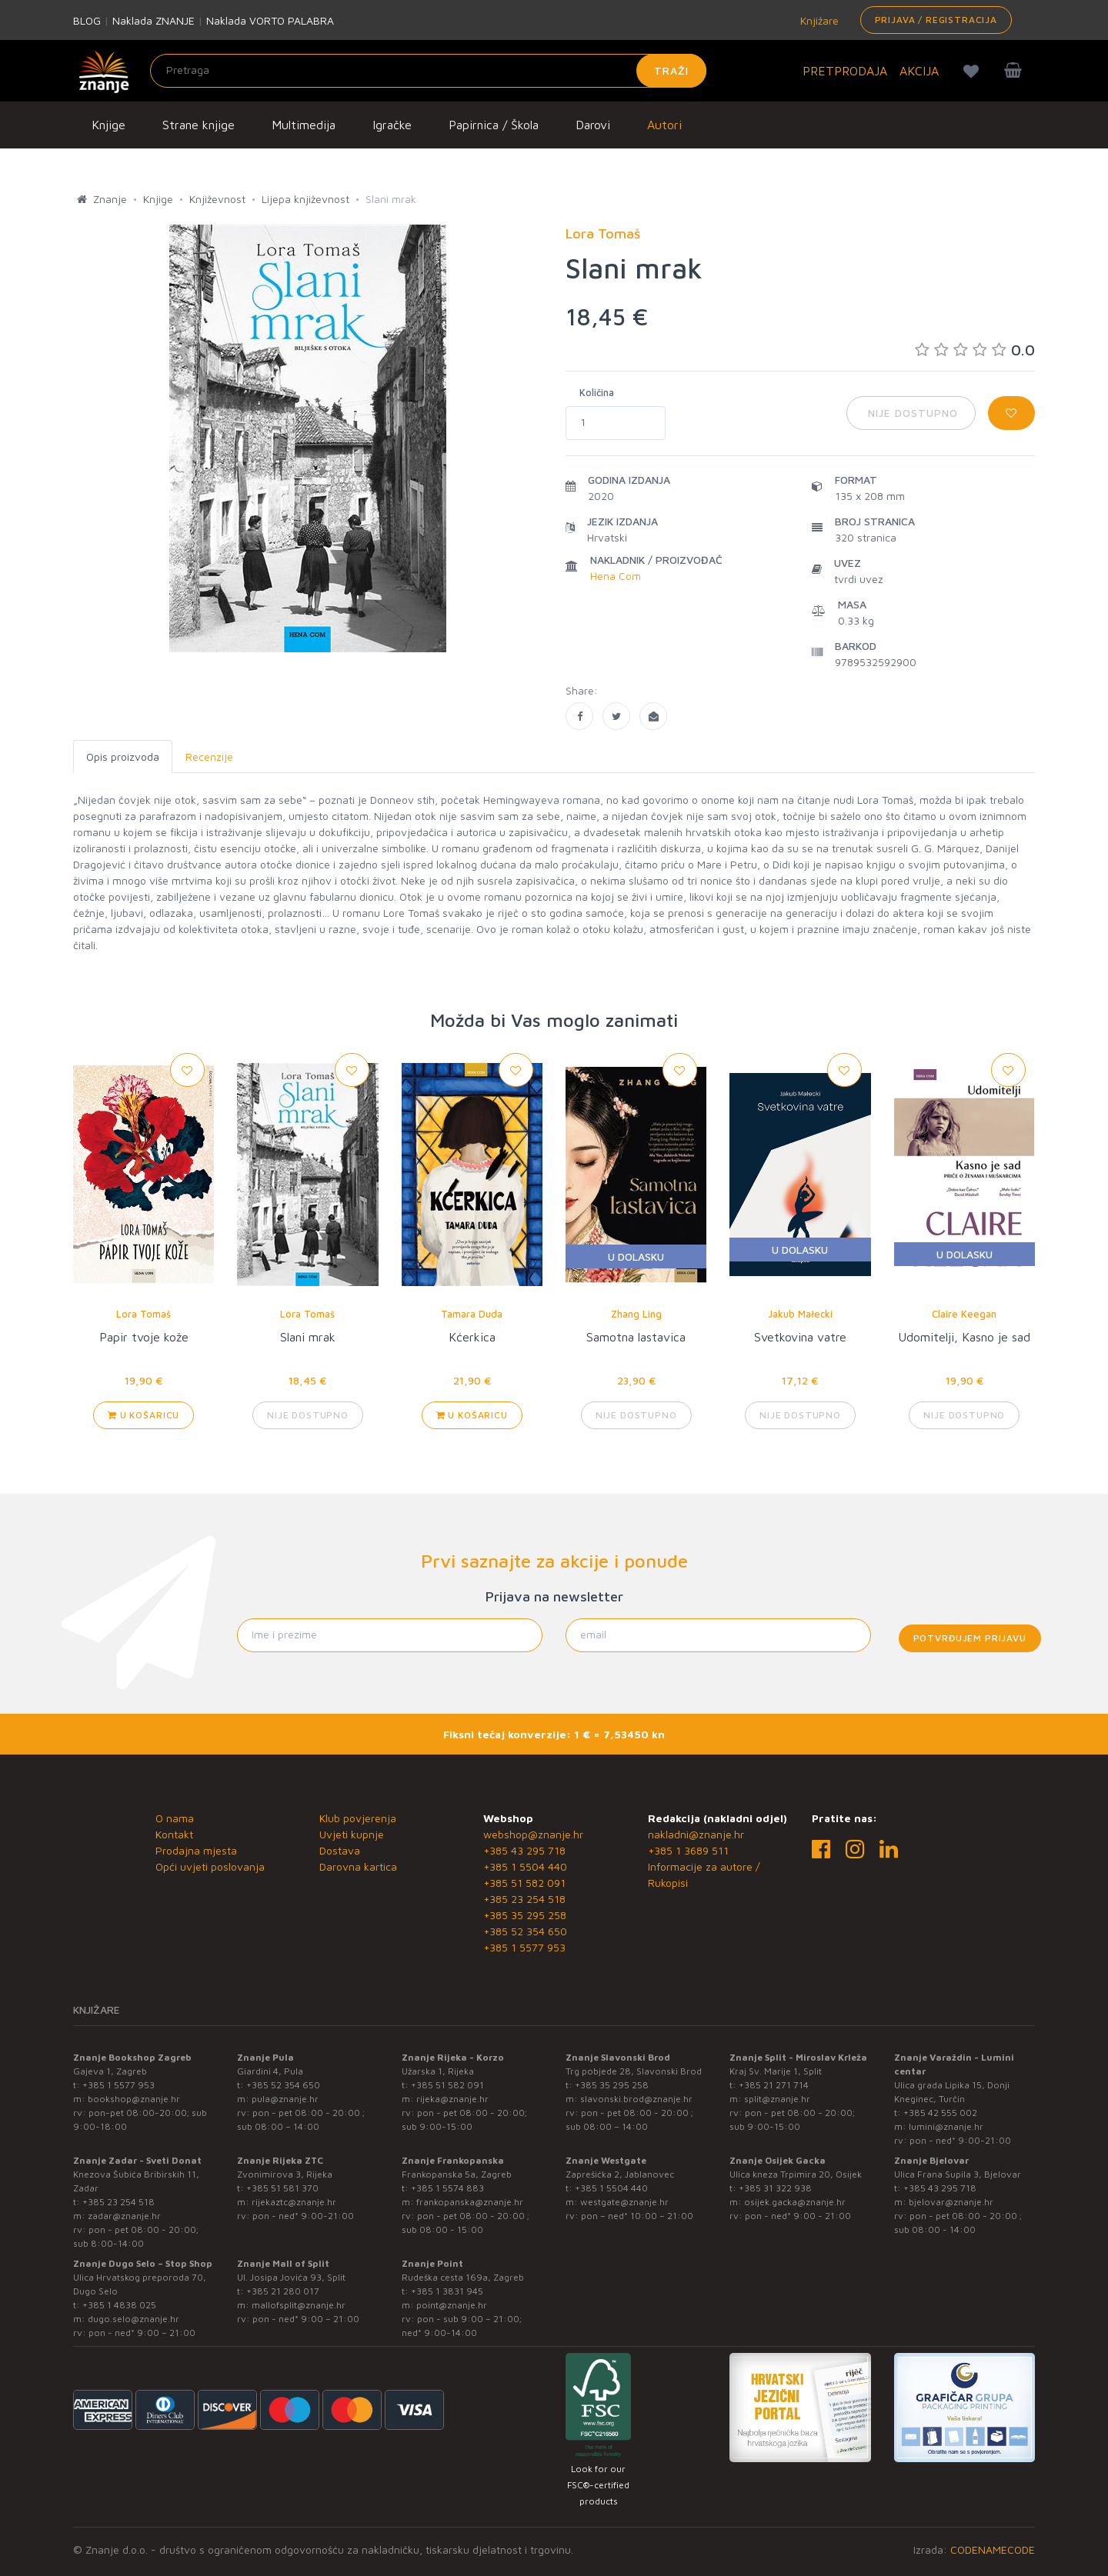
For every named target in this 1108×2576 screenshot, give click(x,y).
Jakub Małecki (800, 1314)
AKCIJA (919, 71)
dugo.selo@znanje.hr (133, 2318)
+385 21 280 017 (282, 2291)
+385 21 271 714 (774, 2085)
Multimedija (303, 125)
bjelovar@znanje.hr (951, 2202)
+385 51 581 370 (282, 2188)
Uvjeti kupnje (351, 1834)
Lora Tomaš (143, 1314)
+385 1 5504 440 (525, 1866)
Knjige (108, 125)
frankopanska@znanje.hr (469, 2202)
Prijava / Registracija (936, 19)
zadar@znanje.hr (124, 2215)
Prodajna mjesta (196, 1850)
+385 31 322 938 (775, 2188)
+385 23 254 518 (524, 1898)
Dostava (339, 1850)
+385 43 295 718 (524, 1850)
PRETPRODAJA (845, 71)
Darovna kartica (358, 1866)
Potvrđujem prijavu (969, 1638)
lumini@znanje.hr (946, 2126)
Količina (596, 392)
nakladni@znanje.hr (696, 1834)
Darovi (593, 125)
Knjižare (818, 20)
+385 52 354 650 (525, 1931)
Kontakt (174, 1834)
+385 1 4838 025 (119, 2305)
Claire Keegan (964, 1314)
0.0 (975, 349)
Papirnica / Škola (494, 125)
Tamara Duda (471, 1314)
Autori (664, 125)
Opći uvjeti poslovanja (210, 1866)
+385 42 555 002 (940, 2112)
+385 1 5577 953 (524, 1947)
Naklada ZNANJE (153, 20)
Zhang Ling (636, 1314)
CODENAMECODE (992, 2549)
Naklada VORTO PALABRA (270, 20)
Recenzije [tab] (209, 756)
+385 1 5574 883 (447, 2188)
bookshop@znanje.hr (134, 2098)
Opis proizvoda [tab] (122, 756)
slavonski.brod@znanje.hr (636, 2098)
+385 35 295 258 (524, 1914)
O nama (174, 1818)
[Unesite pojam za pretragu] (428, 71)
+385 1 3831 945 (447, 2291)
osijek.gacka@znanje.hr (795, 2202)
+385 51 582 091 (524, 1882)
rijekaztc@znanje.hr (294, 2202)
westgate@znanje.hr (624, 2202)
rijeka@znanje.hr (452, 2098)
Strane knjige (198, 125)
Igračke (392, 125)
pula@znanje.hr (285, 2098)
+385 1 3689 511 (688, 1850)
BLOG (87, 20)
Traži (671, 70)
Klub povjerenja (357, 1818)
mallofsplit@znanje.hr (298, 2305)
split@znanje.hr (777, 2098)
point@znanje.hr (451, 2305)
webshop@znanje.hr (533, 1834)
